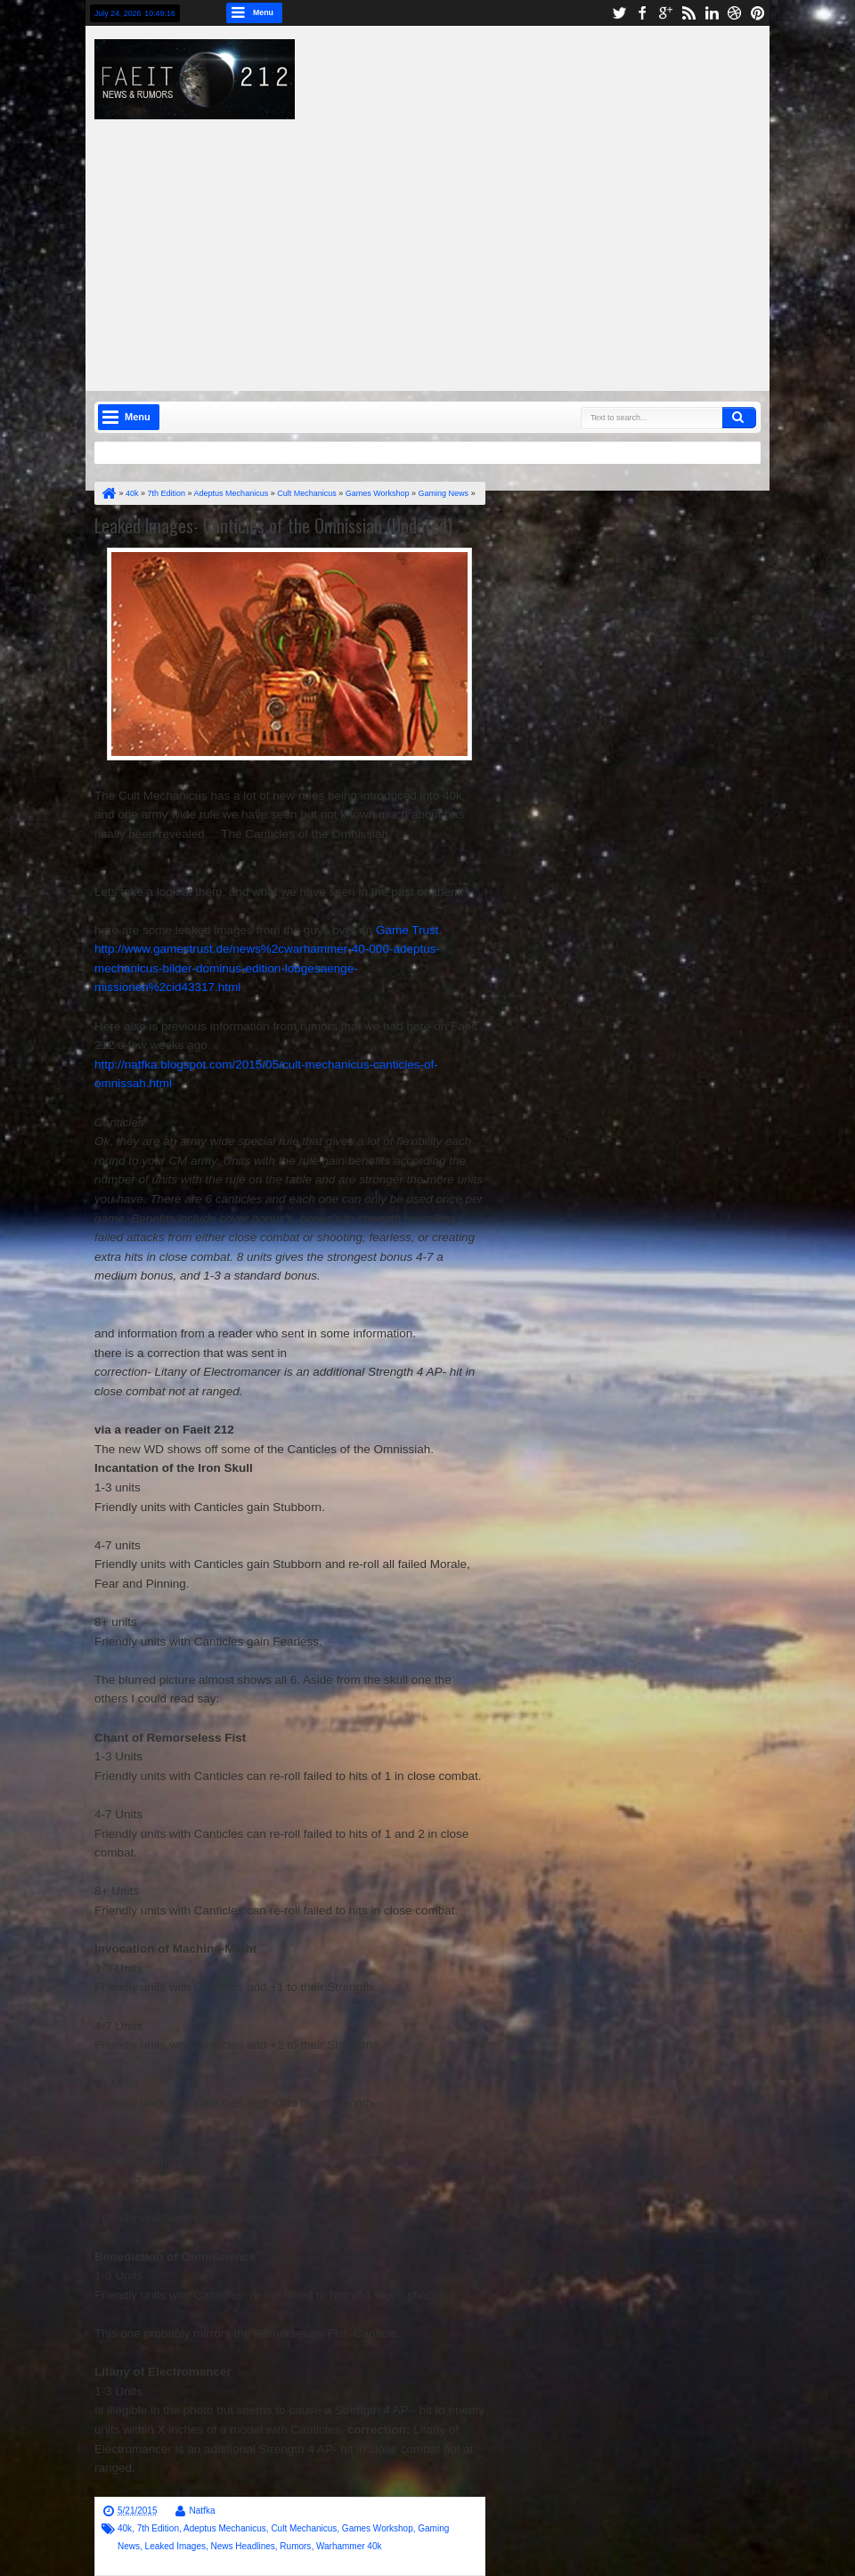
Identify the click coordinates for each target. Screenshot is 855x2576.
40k (125, 2528)
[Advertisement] (483, 244)
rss (688, 13)
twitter (619, 13)
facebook (642, 13)
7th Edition (158, 2528)
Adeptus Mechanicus (224, 2528)
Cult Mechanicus (304, 2528)
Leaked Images (175, 2546)
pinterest (758, 13)
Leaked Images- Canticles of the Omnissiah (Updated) (273, 525)
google (665, 13)
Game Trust (407, 930)
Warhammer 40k (349, 2546)
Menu (263, 12)
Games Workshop (377, 2528)
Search (739, 417)
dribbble (734, 13)
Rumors (295, 2546)
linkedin (711, 13)
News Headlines (243, 2546)
